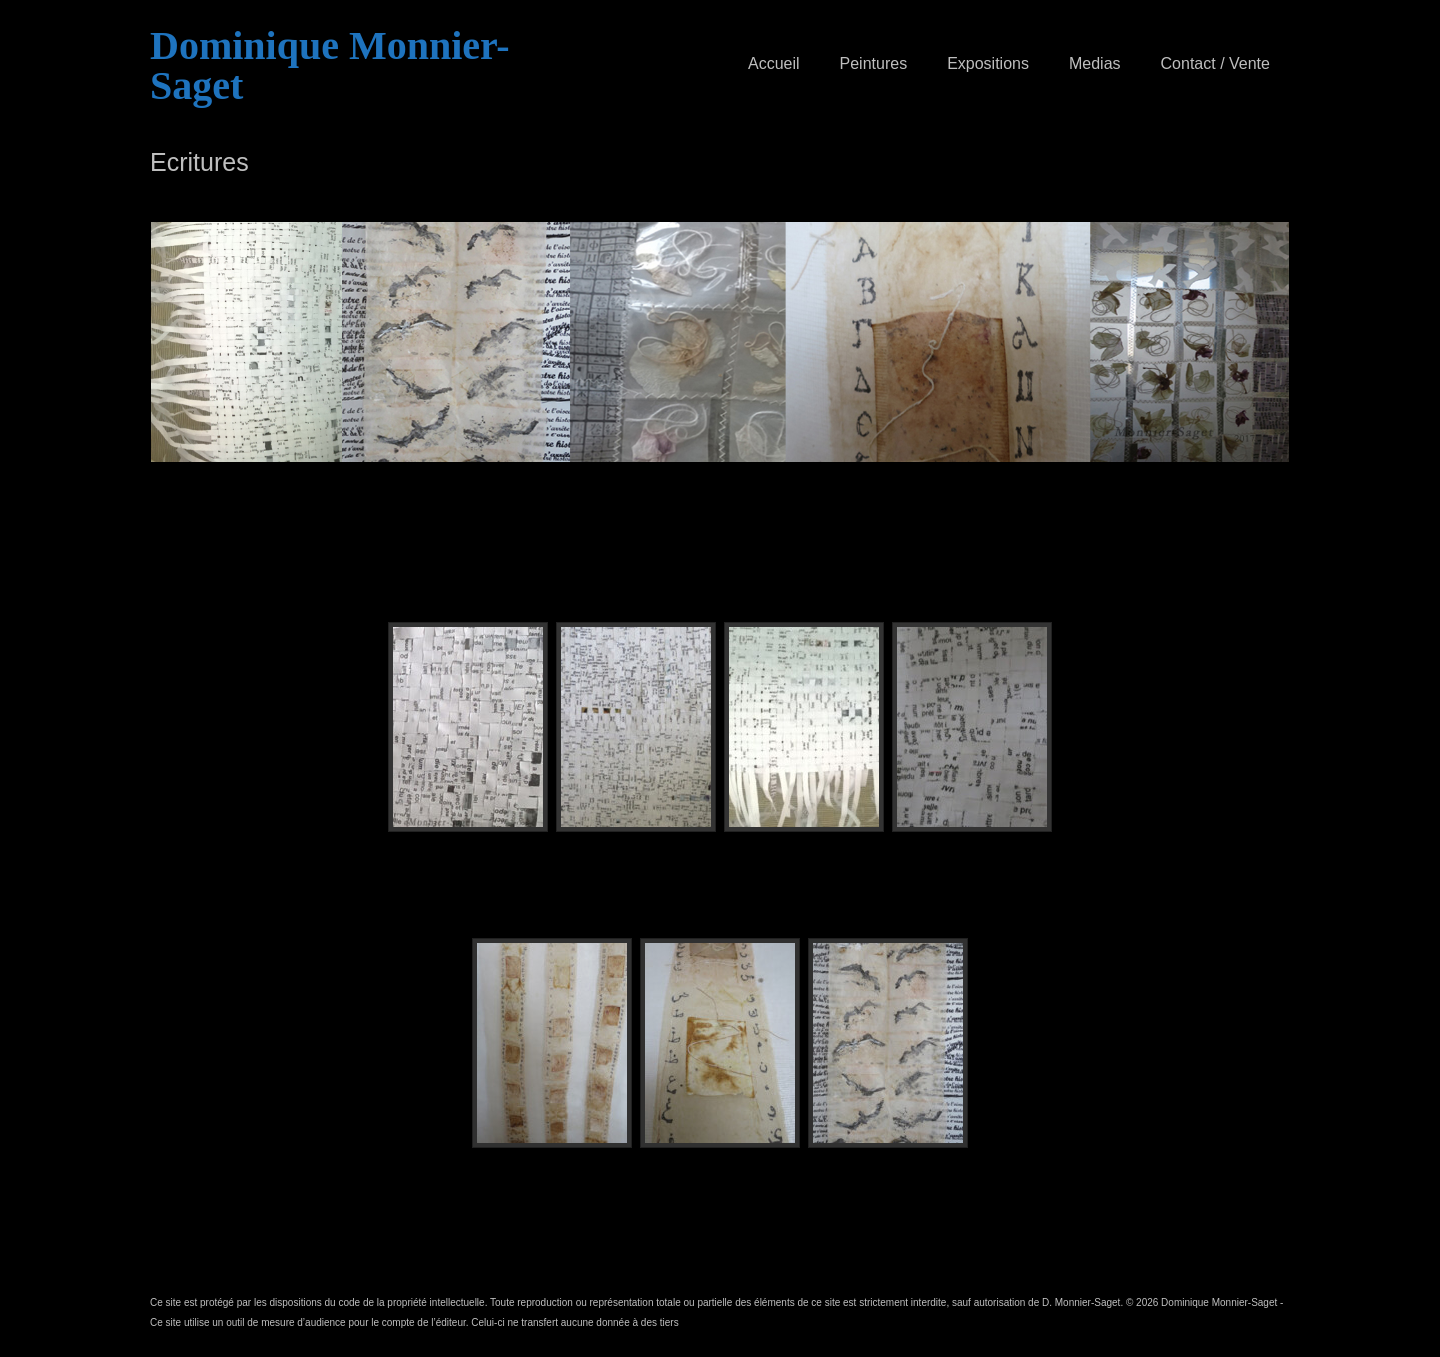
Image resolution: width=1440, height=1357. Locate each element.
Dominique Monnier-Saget (330, 65)
